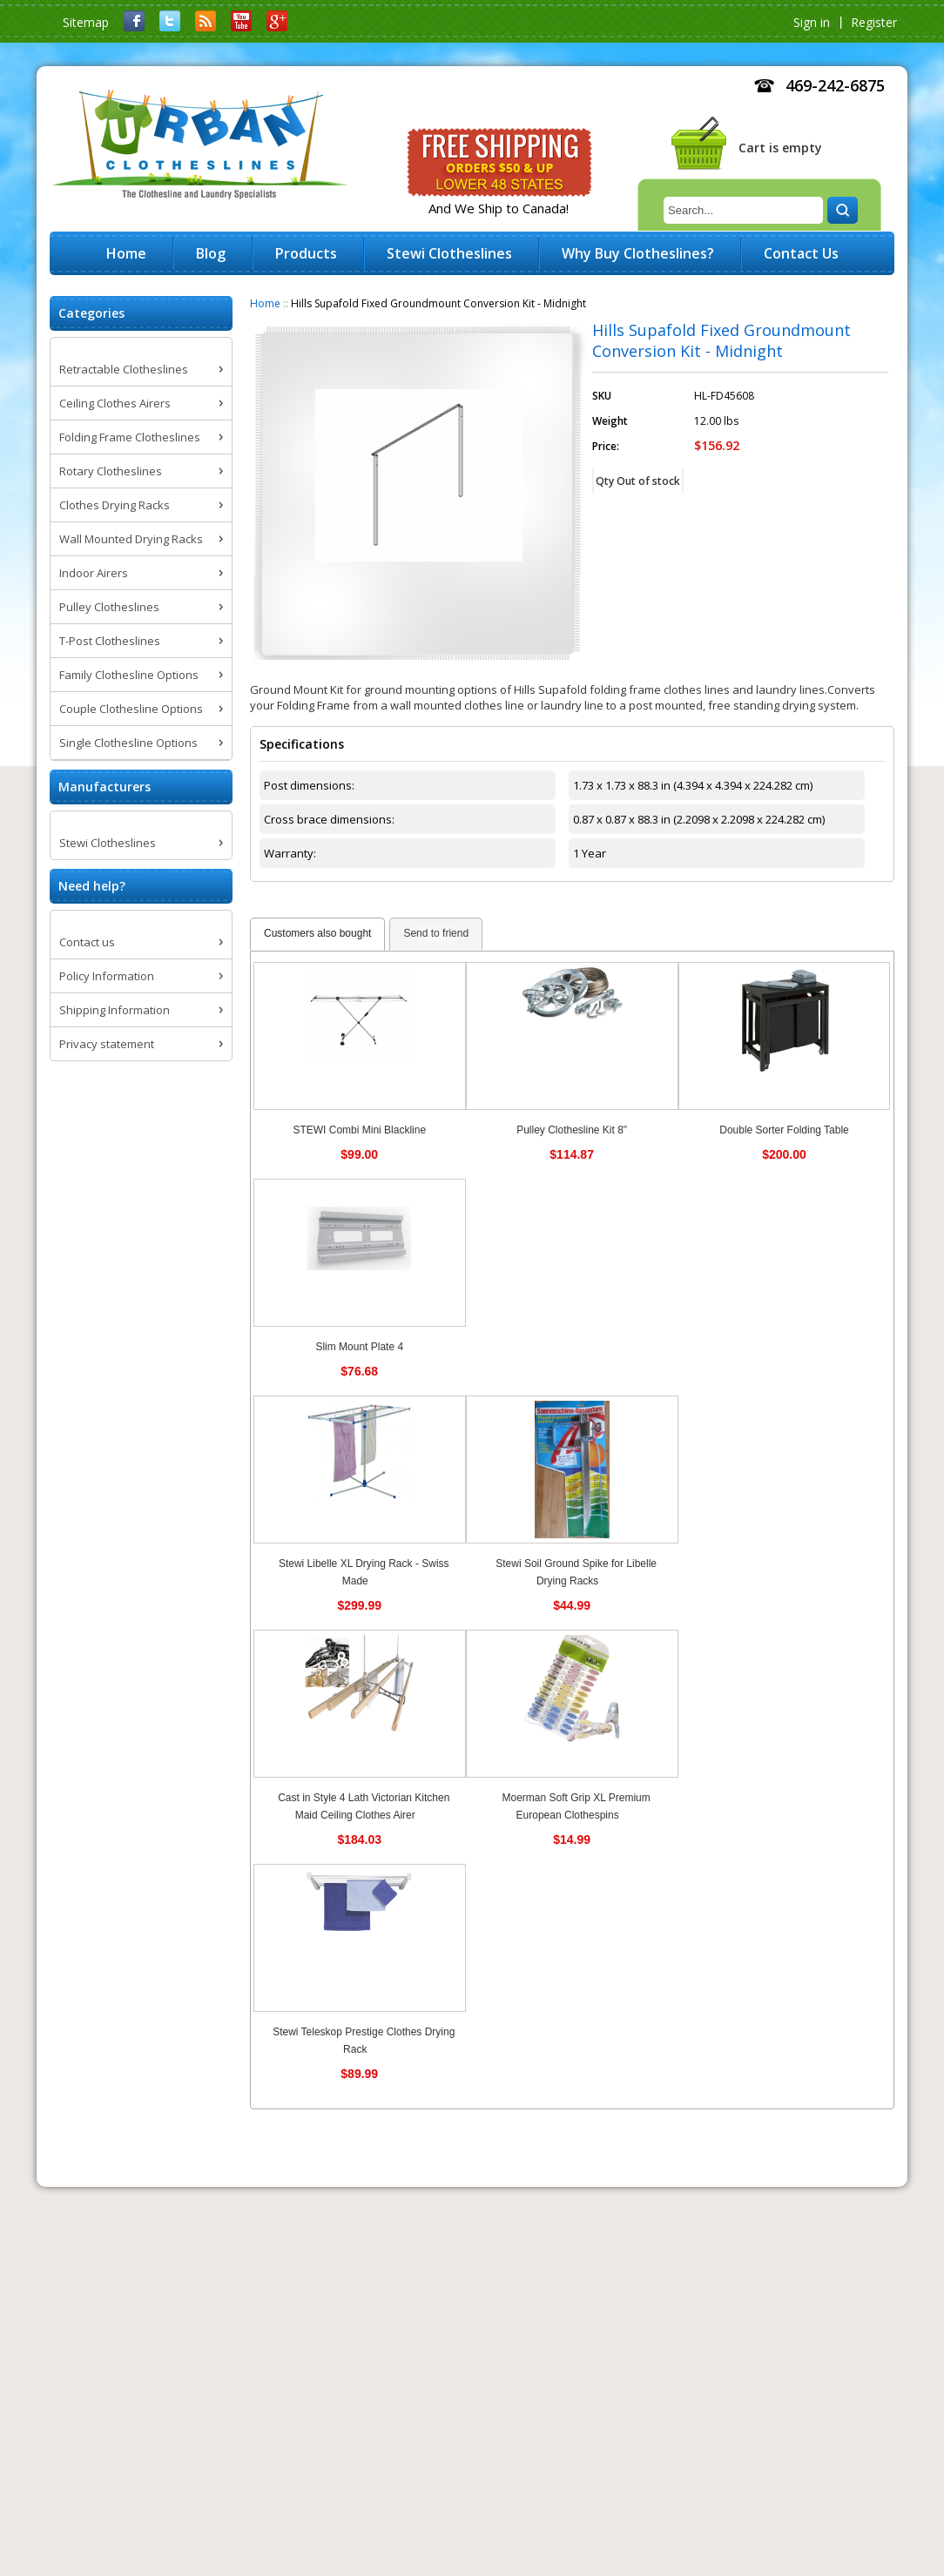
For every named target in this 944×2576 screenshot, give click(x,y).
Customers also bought (317, 933)
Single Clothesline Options (128, 742)
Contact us (87, 942)
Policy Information (106, 976)
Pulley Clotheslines (109, 607)
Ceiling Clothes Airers (115, 403)
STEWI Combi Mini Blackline (359, 1130)
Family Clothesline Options (129, 675)
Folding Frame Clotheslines (129, 437)
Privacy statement (106, 1044)
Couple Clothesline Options (131, 708)
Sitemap (86, 22)
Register (874, 22)
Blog (211, 253)
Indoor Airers (93, 573)
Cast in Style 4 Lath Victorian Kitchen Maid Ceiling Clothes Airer (363, 1806)
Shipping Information (114, 1010)
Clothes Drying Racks (114, 505)
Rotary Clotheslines (110, 471)
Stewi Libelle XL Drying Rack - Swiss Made (364, 1572)
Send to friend (436, 933)
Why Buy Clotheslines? (638, 253)
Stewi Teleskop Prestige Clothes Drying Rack (364, 2040)
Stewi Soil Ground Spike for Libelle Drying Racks (576, 1572)
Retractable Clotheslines (123, 369)
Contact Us (801, 253)
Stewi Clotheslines (107, 843)
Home (265, 303)
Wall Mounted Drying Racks (131, 539)
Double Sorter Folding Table (784, 1130)
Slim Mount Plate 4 (359, 1347)
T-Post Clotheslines (109, 641)
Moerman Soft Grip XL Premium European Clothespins (576, 1806)
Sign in (811, 22)
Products (306, 253)
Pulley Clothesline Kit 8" (571, 1130)
